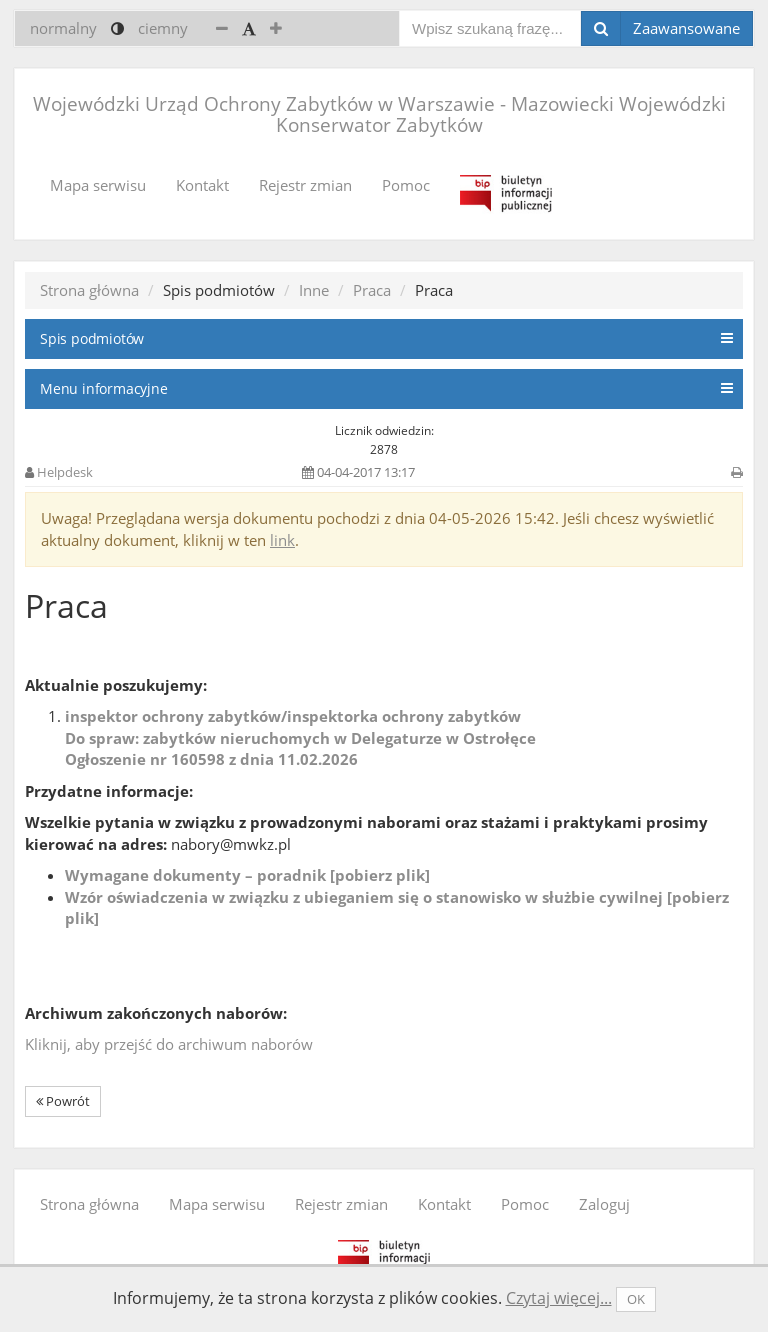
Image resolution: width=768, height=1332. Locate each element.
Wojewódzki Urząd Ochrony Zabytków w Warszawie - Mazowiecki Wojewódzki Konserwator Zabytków (379, 114)
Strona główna (89, 290)
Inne (314, 290)
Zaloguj (604, 1204)
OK (636, 1299)
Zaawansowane (686, 28)
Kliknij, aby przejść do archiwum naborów (169, 1044)
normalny (63, 28)
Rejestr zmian (305, 185)
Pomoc (406, 185)
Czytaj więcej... (559, 1298)
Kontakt (202, 185)
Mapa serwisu (98, 185)
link (282, 540)
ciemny (163, 28)
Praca (372, 290)
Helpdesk (65, 472)
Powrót (63, 1101)
